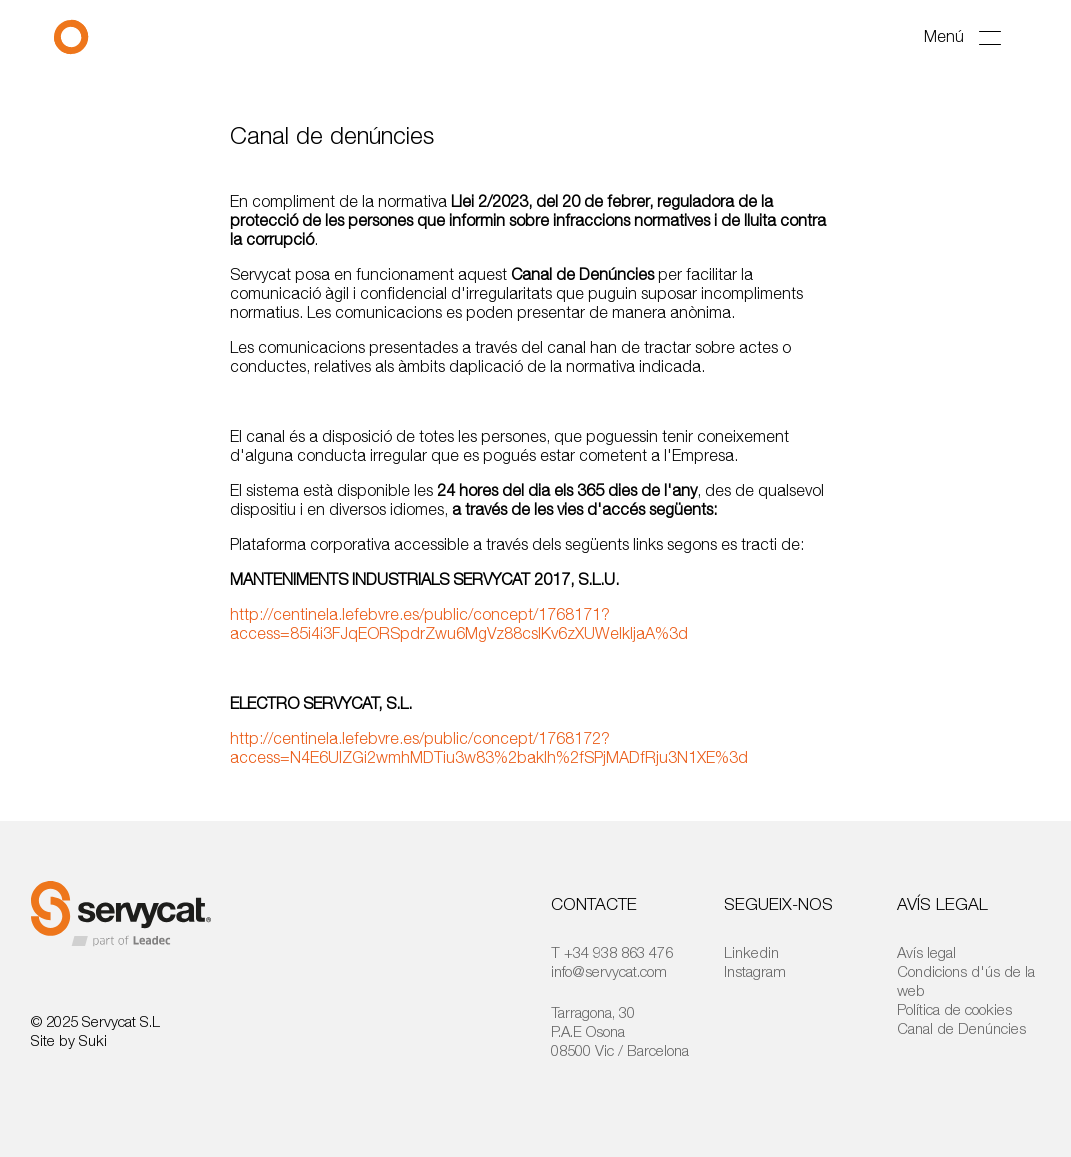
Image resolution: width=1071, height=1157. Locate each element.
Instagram (755, 971)
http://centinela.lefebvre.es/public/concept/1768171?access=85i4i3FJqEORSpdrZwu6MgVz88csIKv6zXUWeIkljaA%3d (459, 623)
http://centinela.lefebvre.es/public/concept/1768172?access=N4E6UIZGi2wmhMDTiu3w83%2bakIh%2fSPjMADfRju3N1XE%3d (489, 747)
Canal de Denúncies (961, 1028)
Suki (93, 1040)
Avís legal (926, 952)
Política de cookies (954, 1009)
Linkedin (751, 952)
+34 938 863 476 (618, 952)
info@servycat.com (609, 971)
